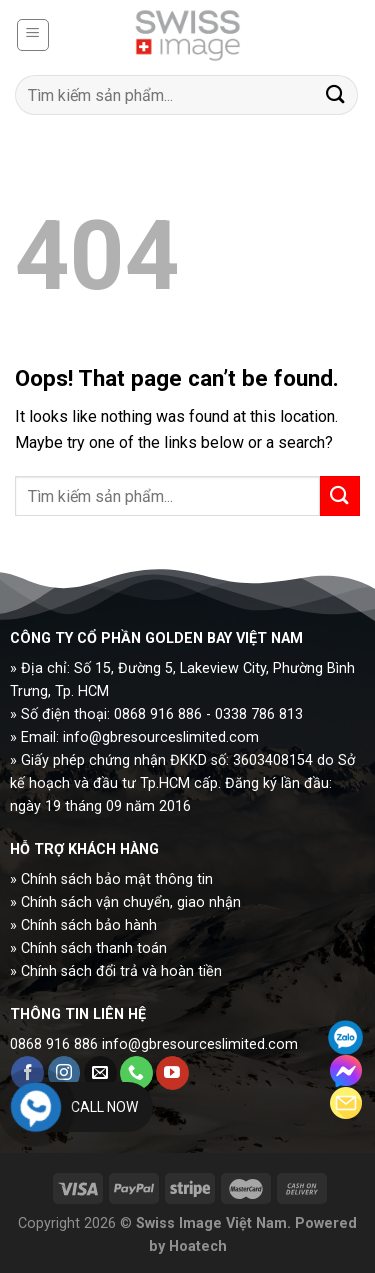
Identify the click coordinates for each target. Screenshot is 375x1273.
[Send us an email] (100, 1073)
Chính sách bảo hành (89, 925)
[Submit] (336, 94)
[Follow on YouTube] (172, 1073)
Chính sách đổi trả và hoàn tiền (121, 971)
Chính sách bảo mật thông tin (117, 879)
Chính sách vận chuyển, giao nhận (131, 902)
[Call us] (136, 1073)
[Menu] (33, 35)
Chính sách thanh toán (94, 948)
